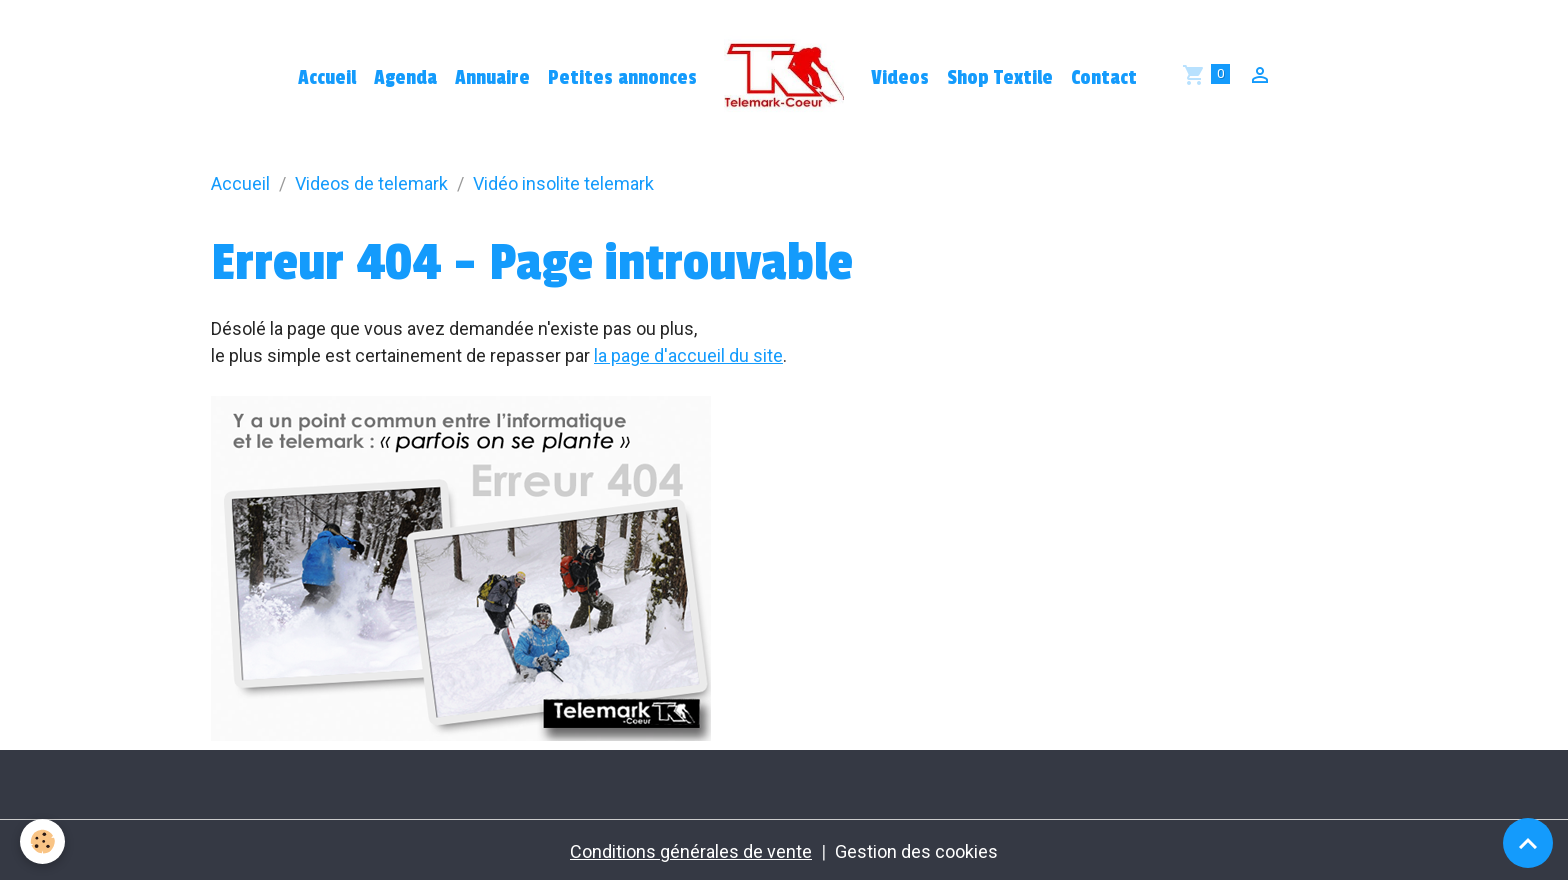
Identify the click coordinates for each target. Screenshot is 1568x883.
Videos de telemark (371, 183)
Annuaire (492, 78)
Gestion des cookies (916, 851)
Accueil (327, 78)
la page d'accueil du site (688, 355)
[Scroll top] (1528, 843)
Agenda (405, 78)
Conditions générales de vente (691, 851)
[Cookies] (42, 841)
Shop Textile (1000, 78)
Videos (900, 78)
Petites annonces (622, 78)
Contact (1104, 78)
